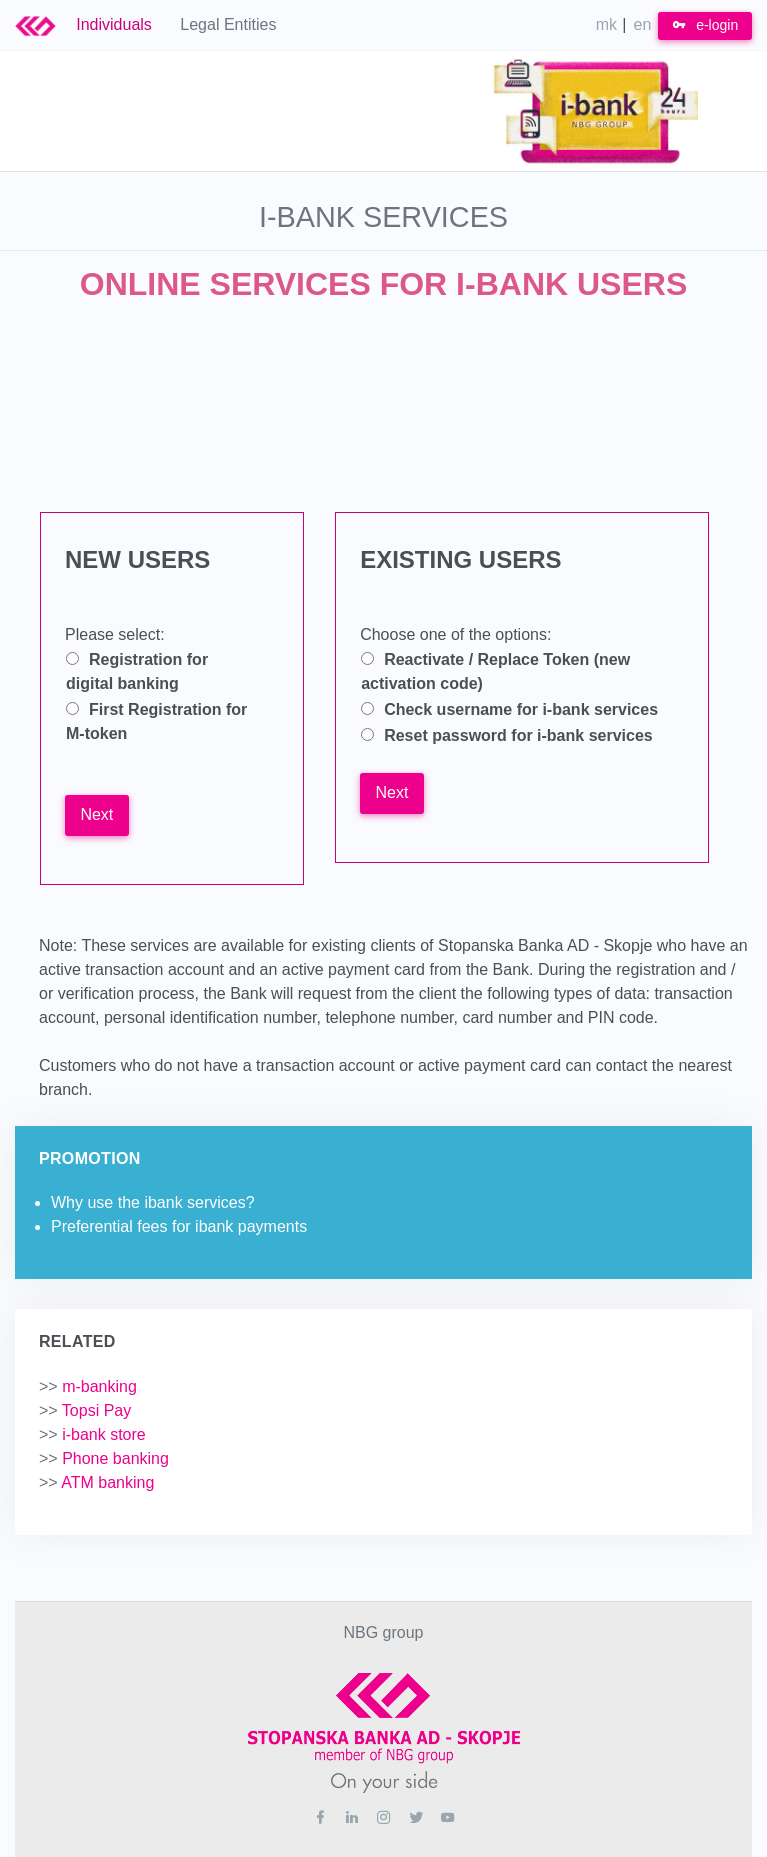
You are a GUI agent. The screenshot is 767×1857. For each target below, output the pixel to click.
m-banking (88, 1386)
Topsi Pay (85, 1410)
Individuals (114, 24)
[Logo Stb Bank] (45, 25)
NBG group (383, 1632)
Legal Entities (228, 24)
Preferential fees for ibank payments (179, 1226)
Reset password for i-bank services (518, 735)
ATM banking (96, 1482)
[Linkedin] (352, 1817)
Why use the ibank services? (153, 1202)
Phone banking (104, 1458)
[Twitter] (416, 1817)
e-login (705, 25)
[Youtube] (448, 1817)
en (643, 24)
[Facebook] (320, 1817)
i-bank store (92, 1434)
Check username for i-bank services (521, 709)
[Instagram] (384, 1817)
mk (606, 24)
